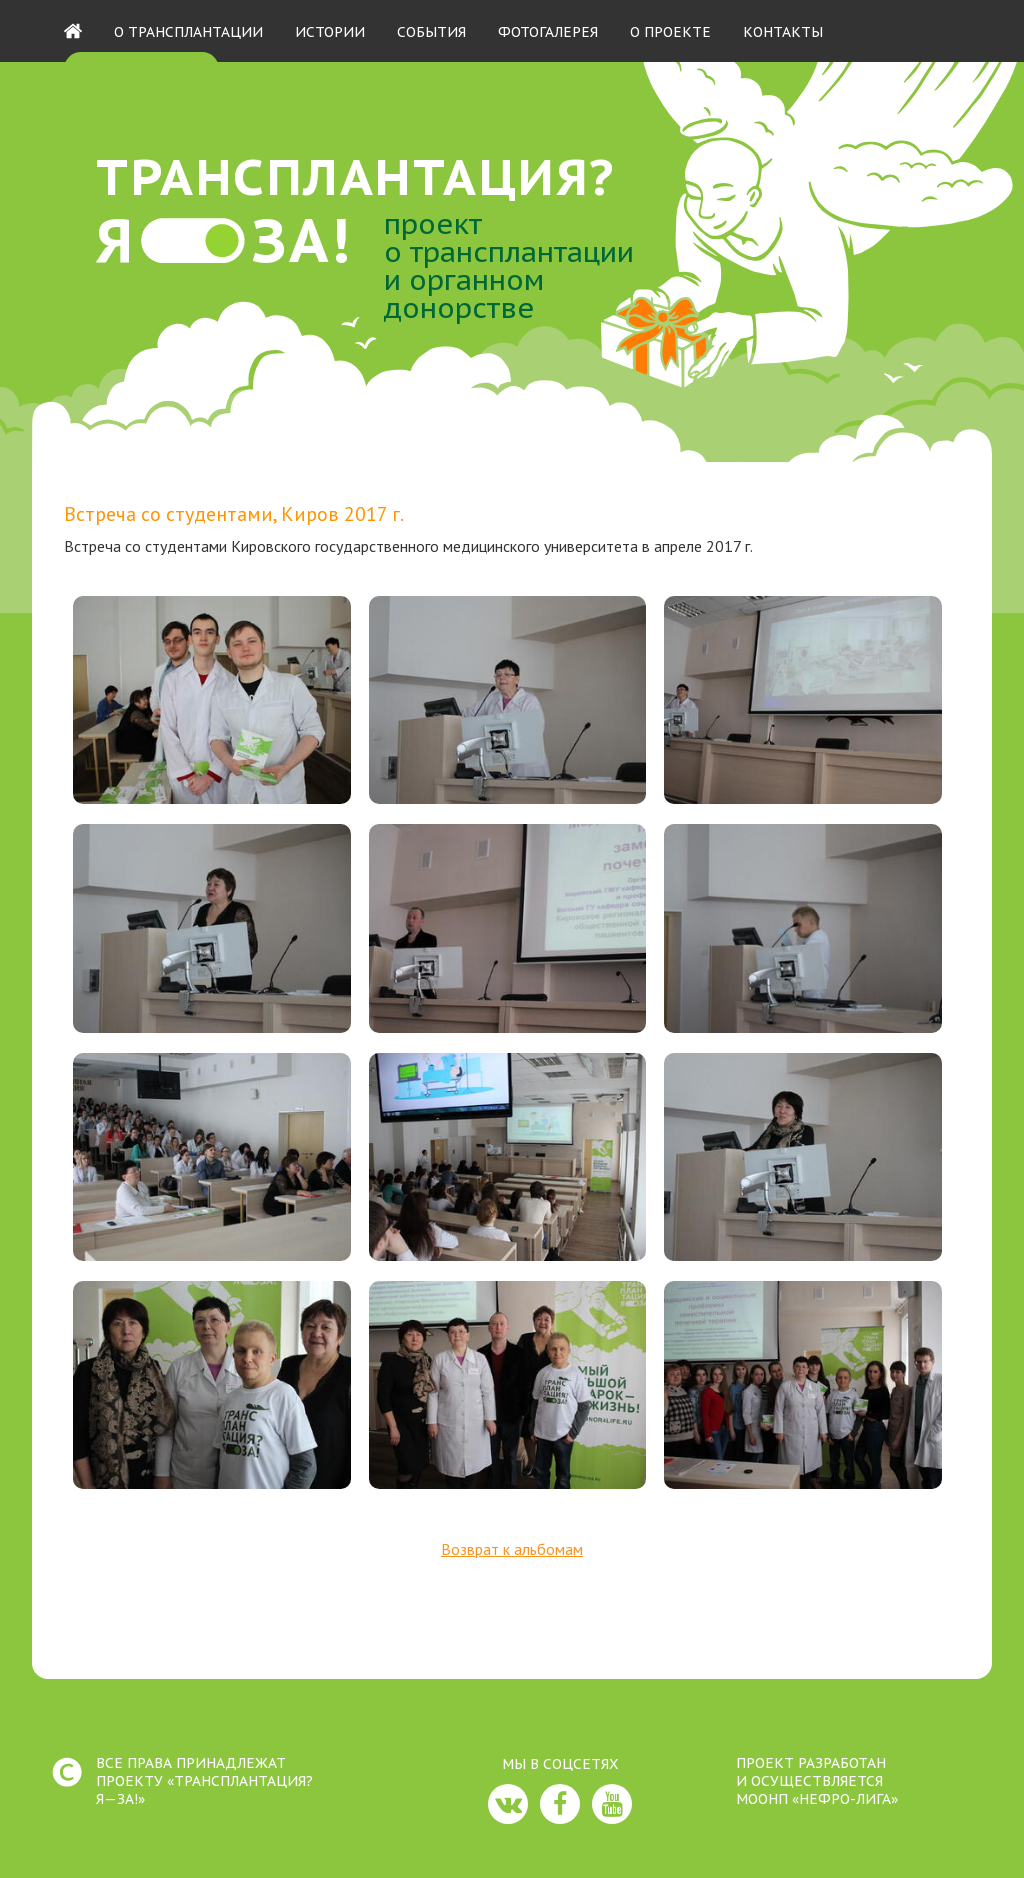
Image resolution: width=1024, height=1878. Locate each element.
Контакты (783, 32)
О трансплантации (188, 32)
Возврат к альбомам (512, 1549)
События (431, 32)
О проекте (670, 32)
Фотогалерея (548, 32)
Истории (330, 32)
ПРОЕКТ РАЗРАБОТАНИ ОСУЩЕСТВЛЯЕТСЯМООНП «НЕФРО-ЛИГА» (817, 1781)
